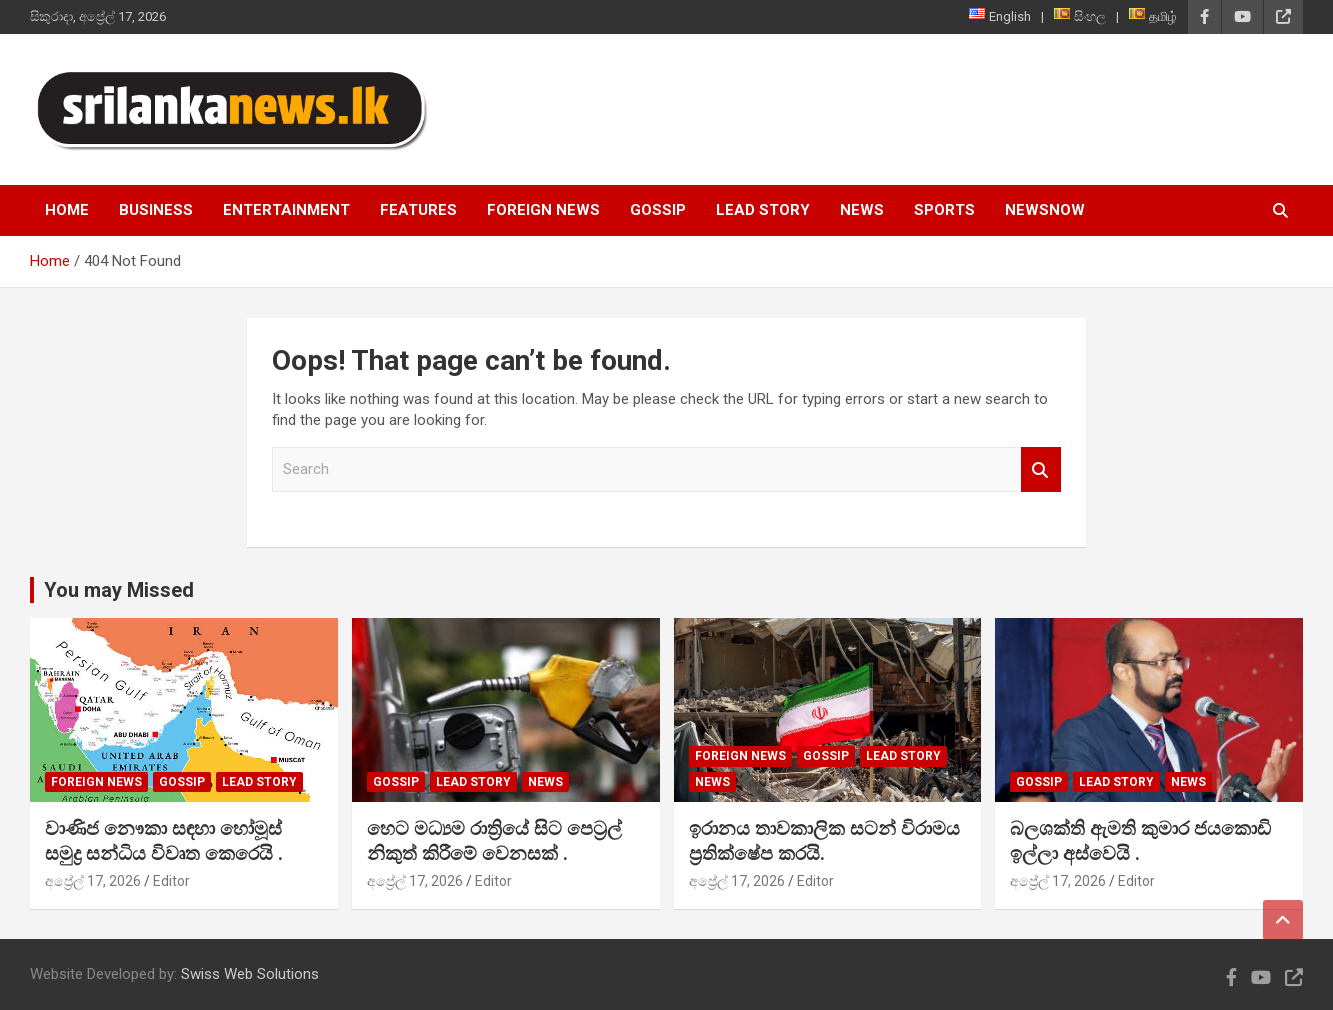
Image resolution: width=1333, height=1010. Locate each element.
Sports (944, 210)
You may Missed (119, 590)
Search (1041, 469)
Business (156, 210)
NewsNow (1045, 210)
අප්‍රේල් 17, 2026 (93, 881)
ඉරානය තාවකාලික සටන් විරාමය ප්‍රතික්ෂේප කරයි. (824, 841)
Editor (171, 881)
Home (67, 210)
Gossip (658, 210)
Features (418, 210)
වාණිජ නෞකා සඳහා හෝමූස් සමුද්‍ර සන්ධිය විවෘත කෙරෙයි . (164, 841)
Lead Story (763, 210)
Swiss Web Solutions (250, 974)
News (862, 210)
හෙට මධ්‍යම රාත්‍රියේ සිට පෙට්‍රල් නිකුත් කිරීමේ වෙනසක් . (494, 841)
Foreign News (543, 210)
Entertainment (286, 210)
